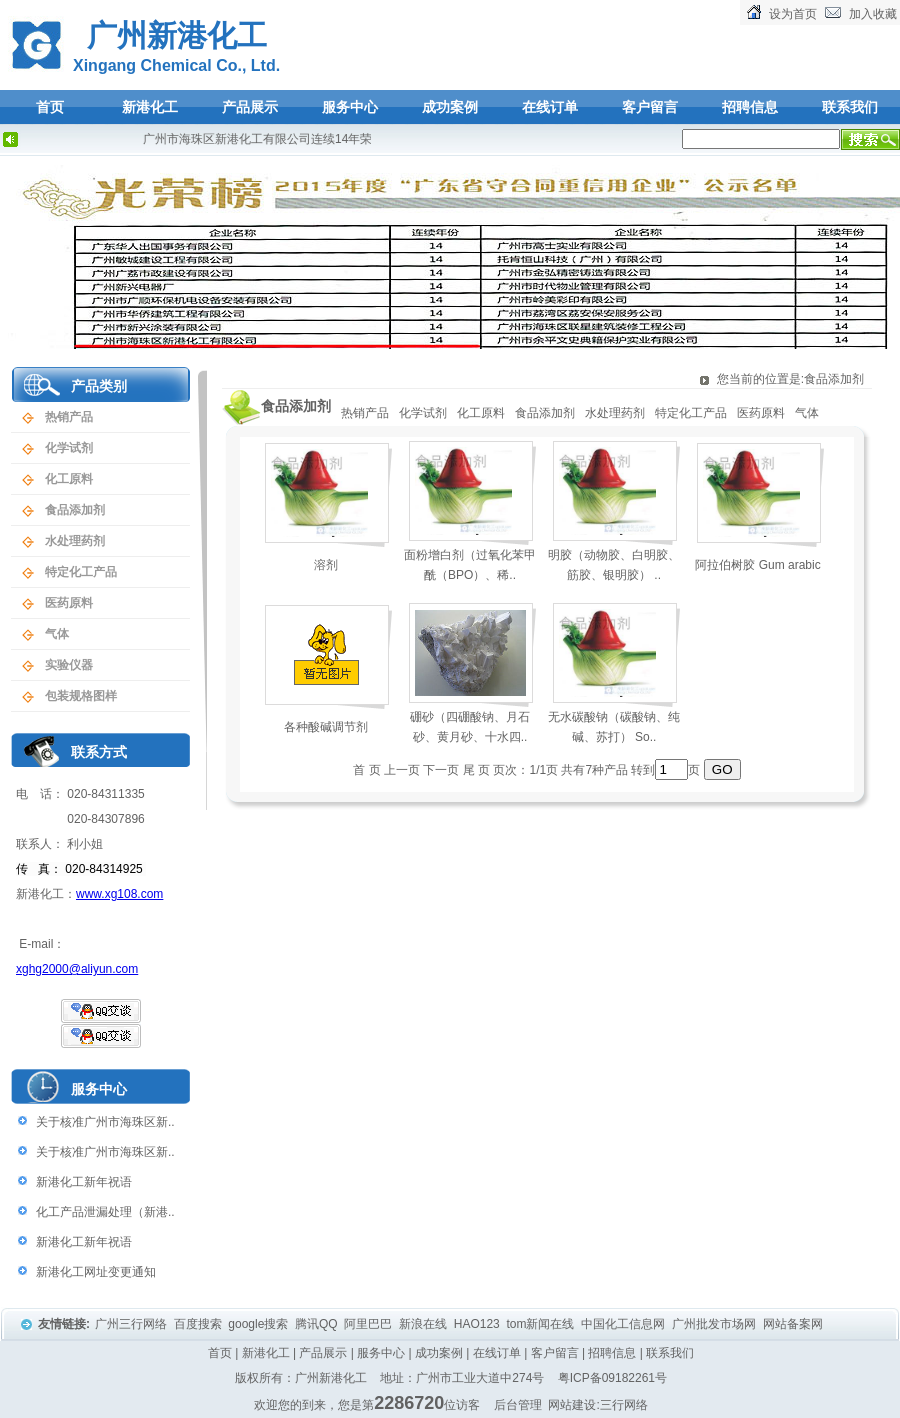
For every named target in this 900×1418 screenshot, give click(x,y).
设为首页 (793, 14)
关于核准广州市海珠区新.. (105, 1122)
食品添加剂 (75, 510)
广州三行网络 (132, 1324)
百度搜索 (199, 1324)
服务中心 (350, 107)
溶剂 (326, 565)
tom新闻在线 (541, 1324)
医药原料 (69, 603)
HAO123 (478, 1324)
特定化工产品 (81, 572)
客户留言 (650, 107)
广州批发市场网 (715, 1324)
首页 (50, 107)
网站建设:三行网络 (597, 1405)
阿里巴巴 (369, 1324)
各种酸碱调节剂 (326, 727)
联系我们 (850, 107)
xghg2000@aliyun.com (77, 969)
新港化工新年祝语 (84, 1182)
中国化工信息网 (624, 1324)
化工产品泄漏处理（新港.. (105, 1212)
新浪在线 (424, 1324)
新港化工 (150, 107)
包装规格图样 (81, 696)
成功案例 (450, 107)
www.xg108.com (119, 894)
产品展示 (250, 107)
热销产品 (69, 417)
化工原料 (69, 479)
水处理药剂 (75, 541)
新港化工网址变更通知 (96, 1272)
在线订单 (550, 107)
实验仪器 (69, 665)
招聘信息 (750, 107)
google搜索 (259, 1324)
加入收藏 (873, 14)
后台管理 (518, 1405)
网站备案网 (794, 1324)
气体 (57, 634)
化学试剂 (69, 448)
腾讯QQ (318, 1324)
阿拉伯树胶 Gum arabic (757, 565)
